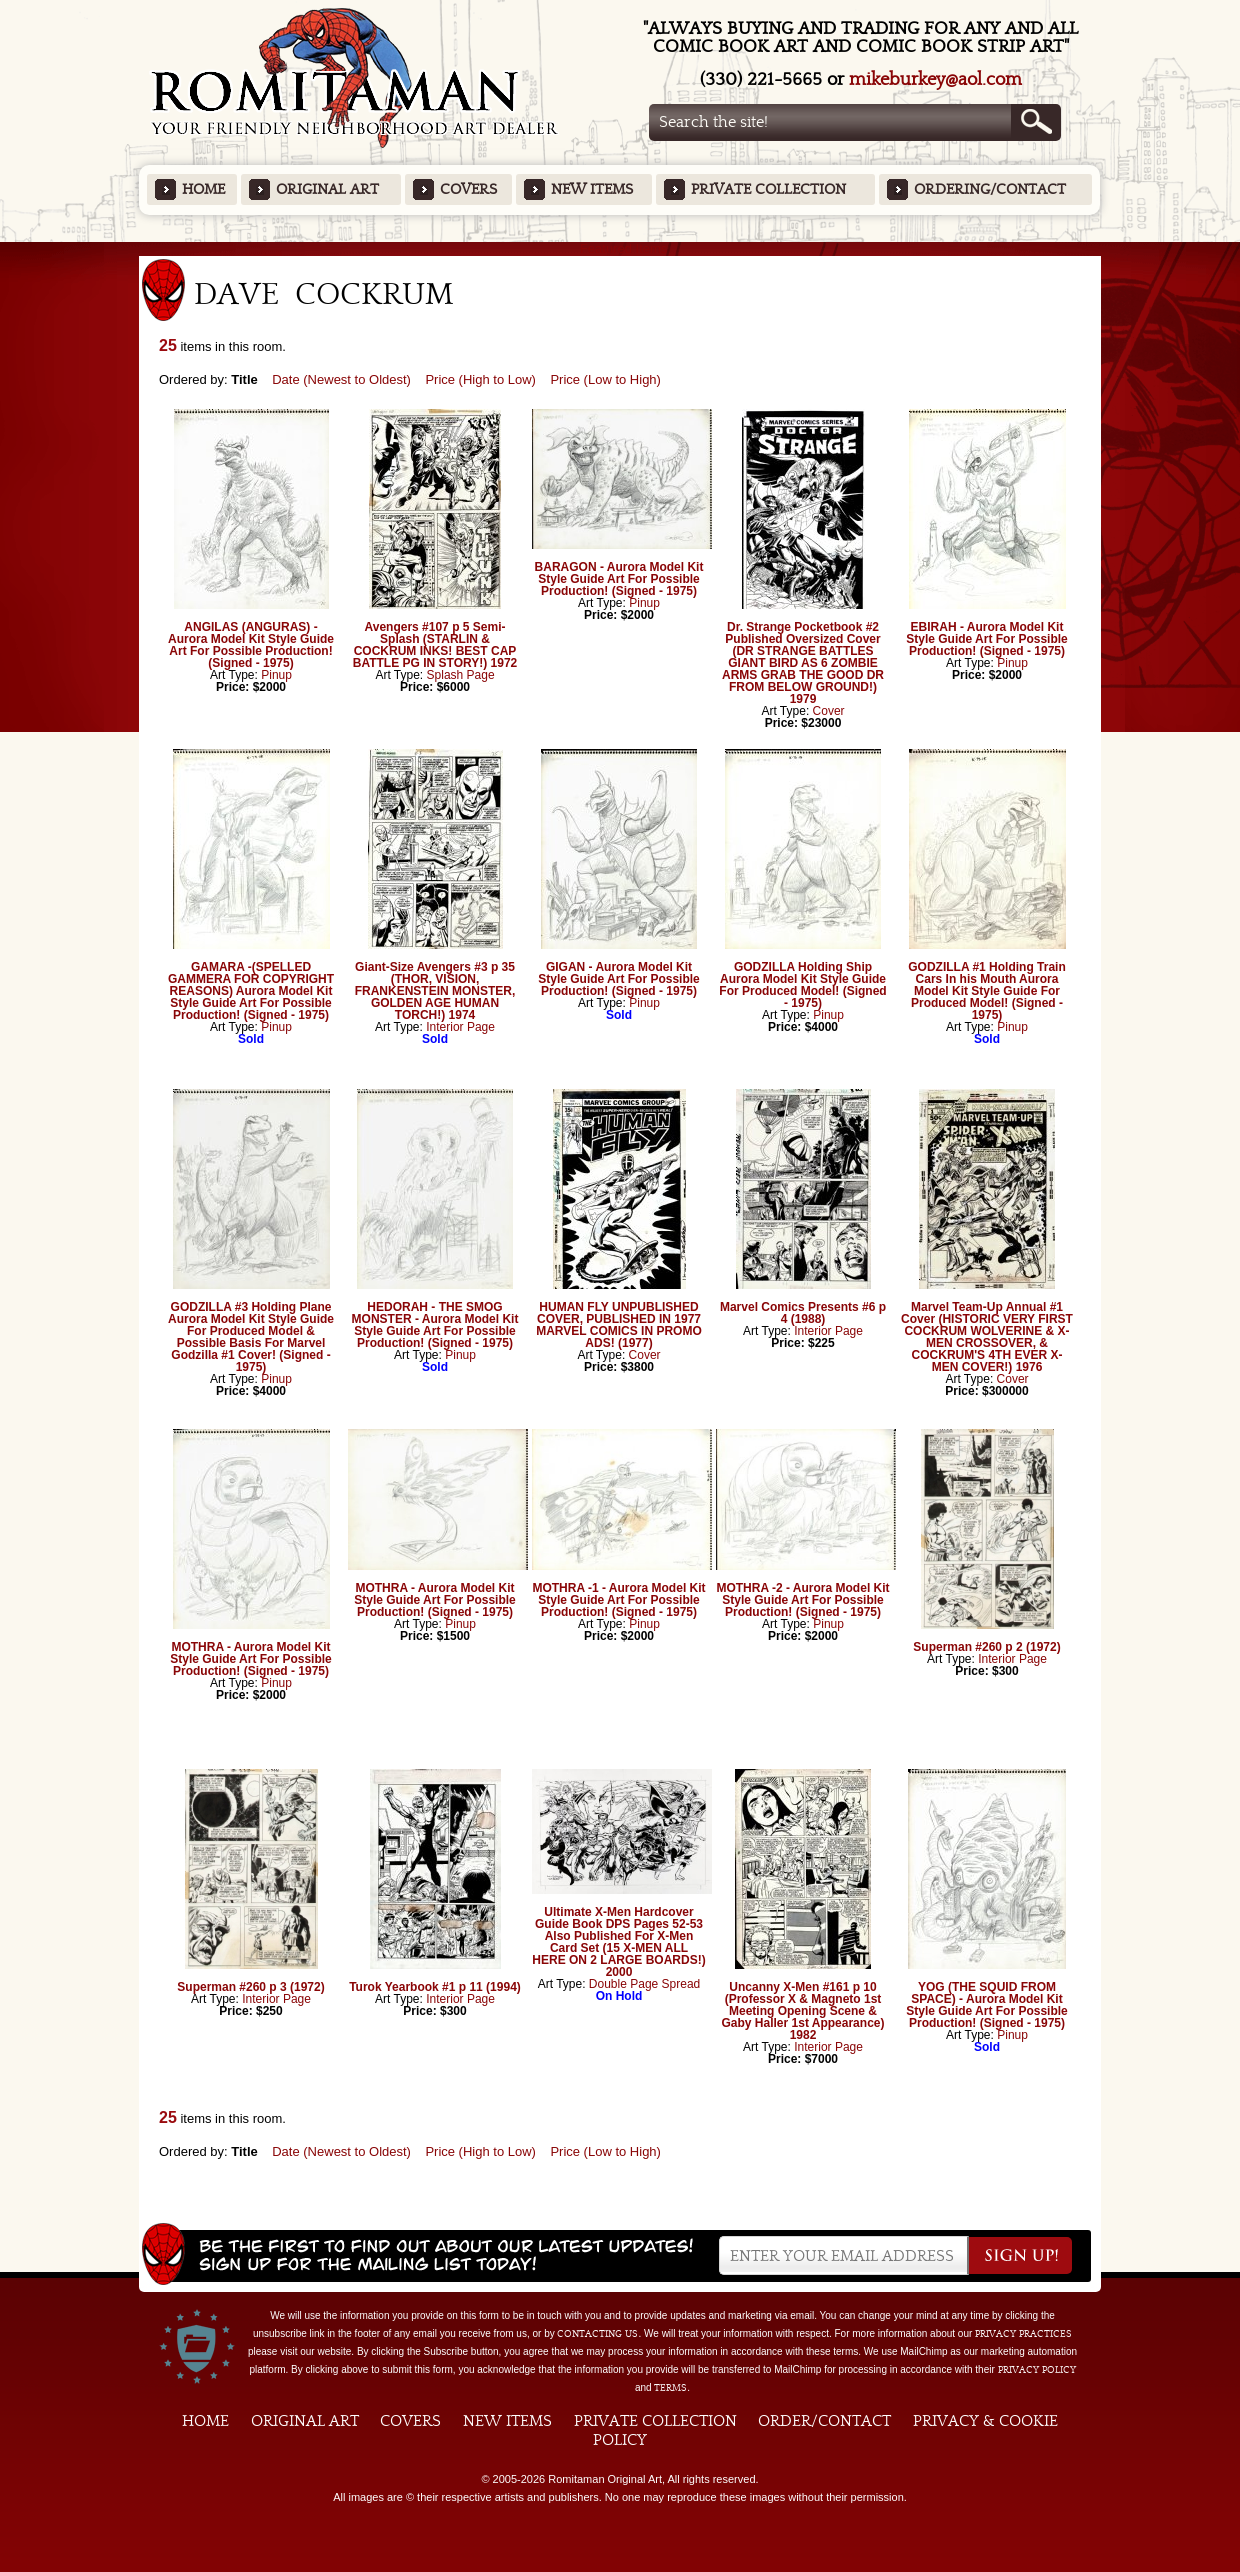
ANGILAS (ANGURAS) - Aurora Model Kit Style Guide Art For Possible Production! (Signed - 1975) (251, 645)
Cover (829, 711)
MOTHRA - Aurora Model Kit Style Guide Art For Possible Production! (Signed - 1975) (251, 1659)
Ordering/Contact (990, 189)
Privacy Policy (1037, 2370)
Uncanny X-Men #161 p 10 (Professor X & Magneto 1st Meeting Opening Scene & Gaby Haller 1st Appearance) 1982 (803, 2011)
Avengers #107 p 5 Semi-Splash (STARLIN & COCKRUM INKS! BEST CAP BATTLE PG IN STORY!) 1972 (435, 645)
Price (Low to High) (605, 379)
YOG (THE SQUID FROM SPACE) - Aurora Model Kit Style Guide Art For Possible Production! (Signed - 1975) (987, 2005)
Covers (468, 189)
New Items (592, 189)
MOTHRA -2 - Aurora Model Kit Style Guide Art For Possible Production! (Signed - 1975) (802, 1600)
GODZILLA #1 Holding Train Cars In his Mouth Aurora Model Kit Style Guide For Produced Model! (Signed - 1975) (987, 991)
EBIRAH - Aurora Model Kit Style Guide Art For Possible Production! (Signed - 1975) (987, 639)
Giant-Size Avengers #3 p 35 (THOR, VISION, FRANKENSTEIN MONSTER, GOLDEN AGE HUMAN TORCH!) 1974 (435, 991)
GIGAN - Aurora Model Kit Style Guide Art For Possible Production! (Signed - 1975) (619, 979)
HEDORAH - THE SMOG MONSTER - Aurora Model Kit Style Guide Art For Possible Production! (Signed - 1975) (435, 1325)
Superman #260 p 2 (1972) (986, 1647)
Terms (670, 2388)
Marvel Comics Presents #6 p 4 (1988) (803, 1313)
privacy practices (1023, 2334)
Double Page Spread (644, 1984)
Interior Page (460, 1027)
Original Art (327, 189)
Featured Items (620, 248)
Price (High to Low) (480, 379)
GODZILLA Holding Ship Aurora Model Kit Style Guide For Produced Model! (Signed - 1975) (802, 985)
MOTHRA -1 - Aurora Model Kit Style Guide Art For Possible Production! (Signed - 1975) (618, 1600)
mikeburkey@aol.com (935, 79)
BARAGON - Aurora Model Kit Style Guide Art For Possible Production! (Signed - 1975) (619, 579)
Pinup (276, 675)
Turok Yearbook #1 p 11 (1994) (435, 1987)
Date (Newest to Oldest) (341, 379)
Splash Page (461, 675)
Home (203, 189)
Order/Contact (824, 2421)
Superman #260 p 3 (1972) (250, 1987)
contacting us (597, 2334)
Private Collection (768, 189)
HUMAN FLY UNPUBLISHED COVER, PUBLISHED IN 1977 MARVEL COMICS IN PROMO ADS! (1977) (619, 1325)
